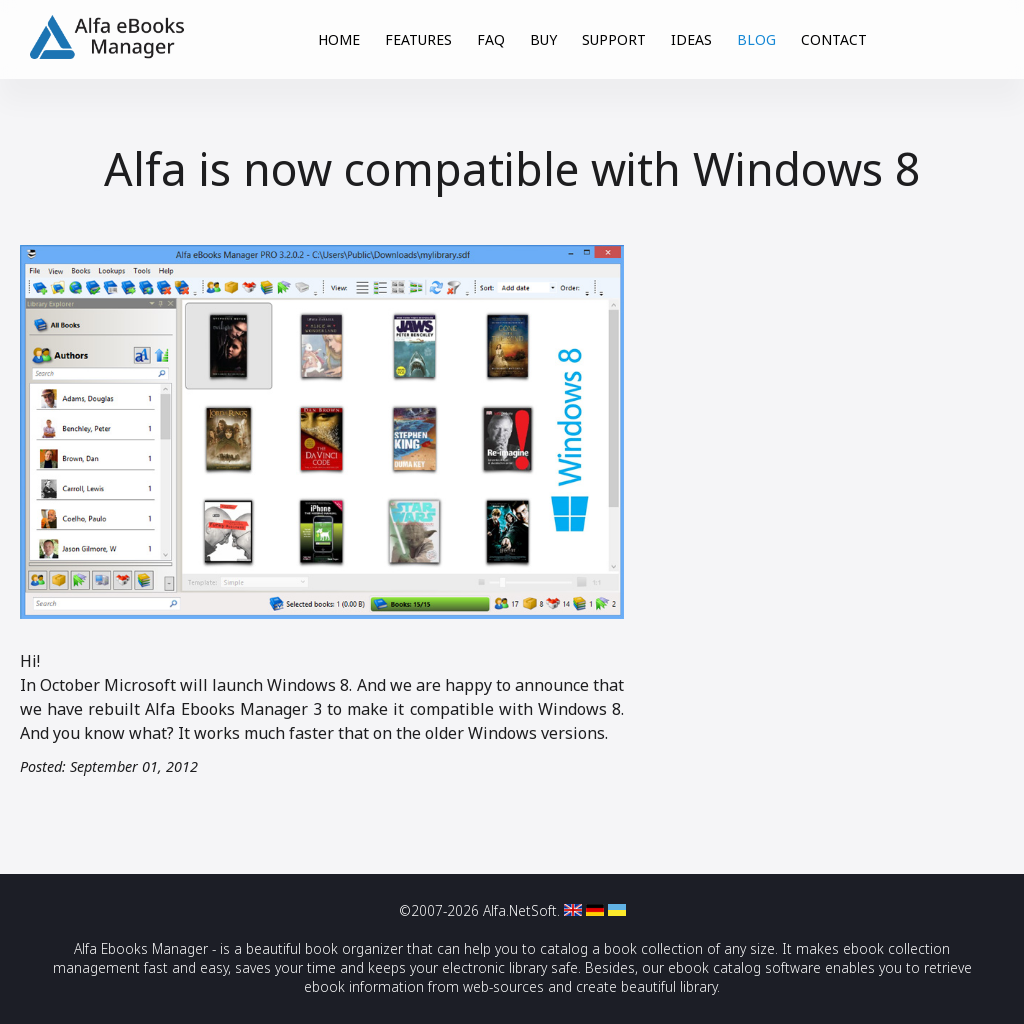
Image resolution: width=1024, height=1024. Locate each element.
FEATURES (418, 39)
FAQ (491, 39)
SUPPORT (614, 39)
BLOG (756, 39)
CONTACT (834, 39)
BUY (543, 39)
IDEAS (691, 39)
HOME (339, 39)
